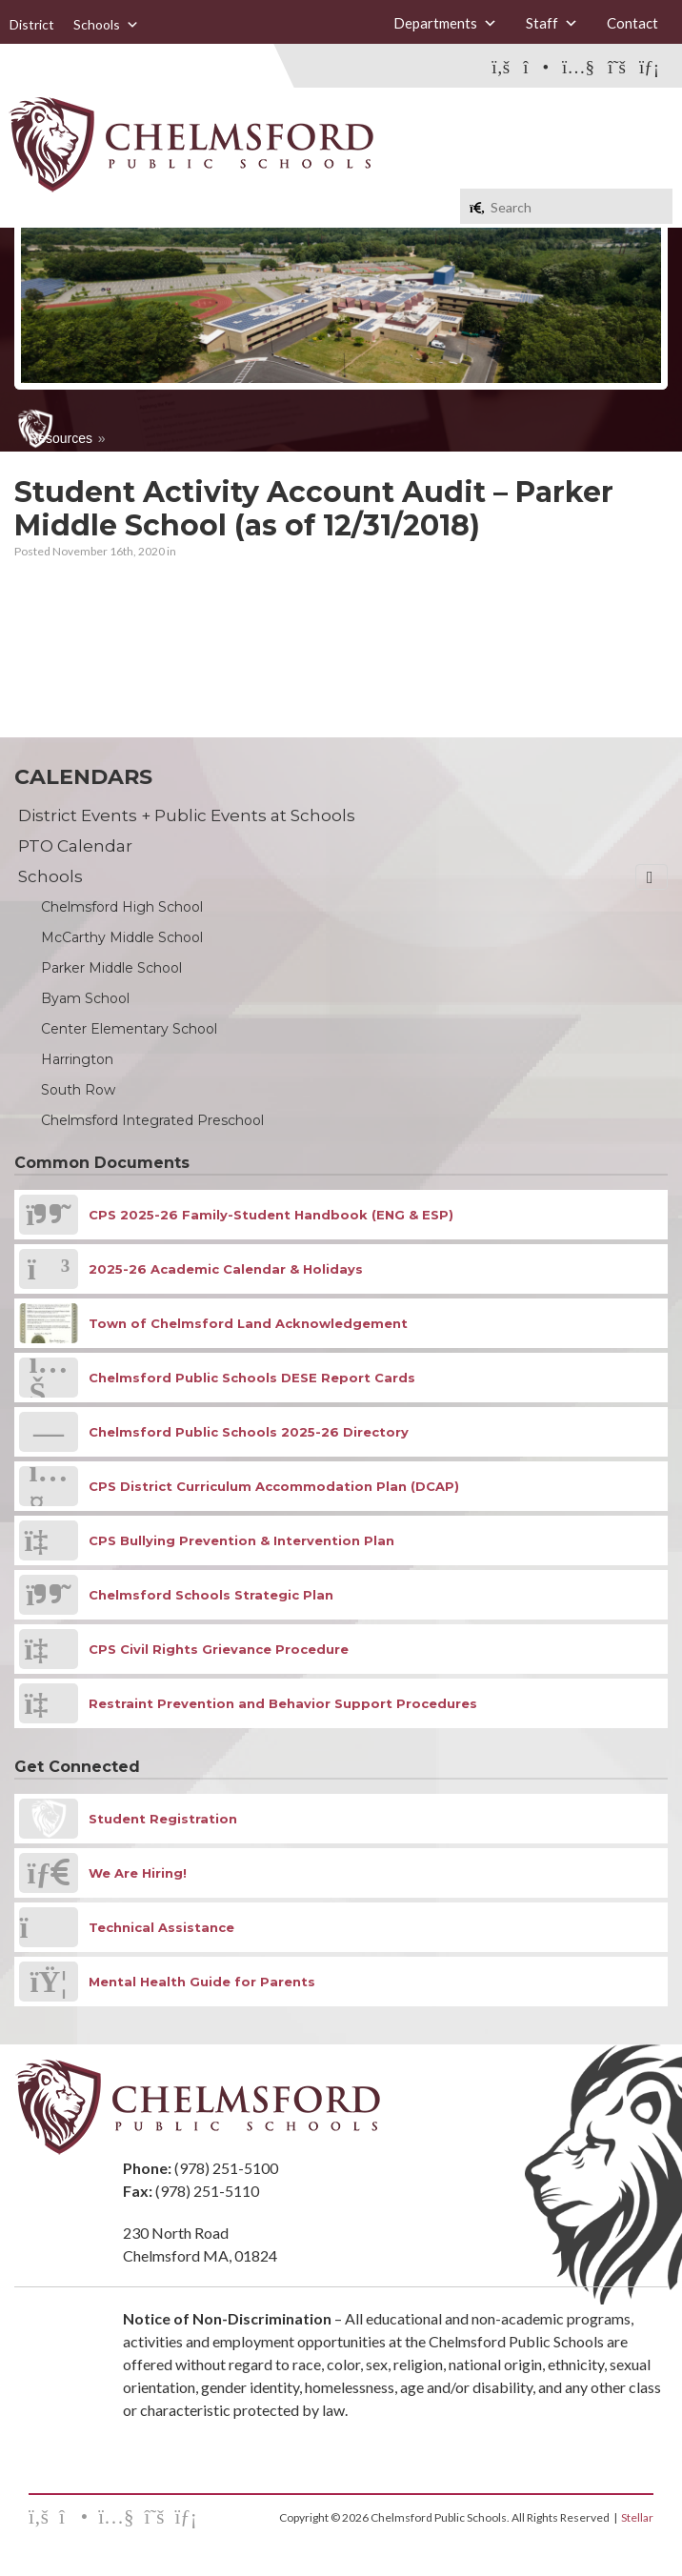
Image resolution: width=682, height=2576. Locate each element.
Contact (632, 22)
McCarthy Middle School (122, 937)
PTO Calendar (75, 845)
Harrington (77, 1059)
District (32, 24)
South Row (78, 1089)
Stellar (637, 2517)
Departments (445, 23)
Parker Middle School (111, 967)
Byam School (85, 998)
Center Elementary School (129, 1028)
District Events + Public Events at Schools (186, 815)
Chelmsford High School (122, 907)
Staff (552, 23)
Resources (60, 438)
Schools (106, 25)
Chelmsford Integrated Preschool (152, 1120)
